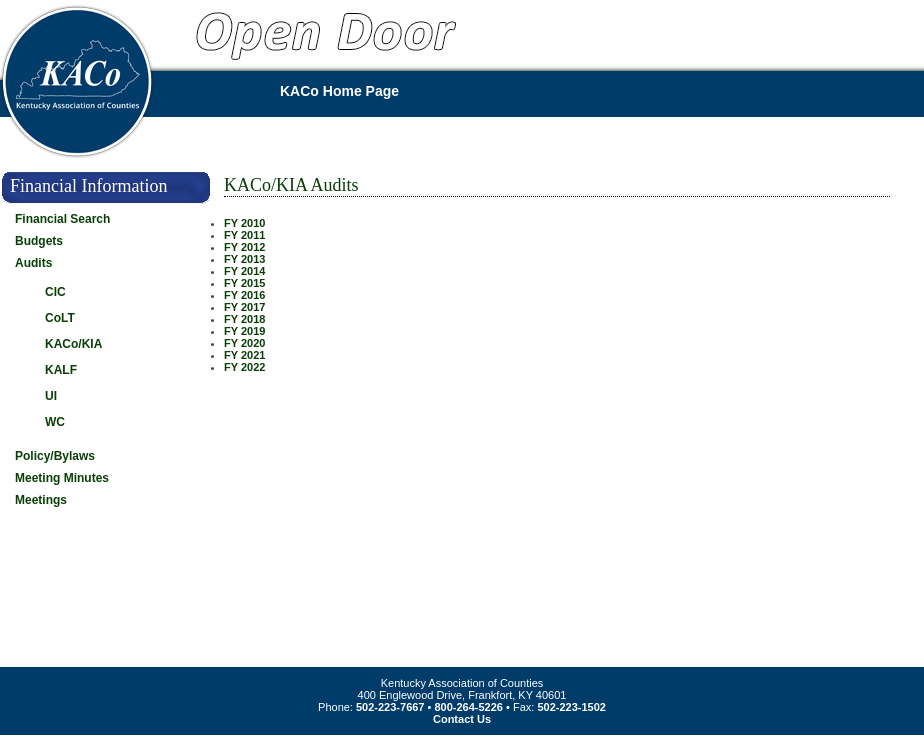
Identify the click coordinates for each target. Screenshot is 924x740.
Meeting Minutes (62, 478)
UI (51, 396)
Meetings (41, 500)
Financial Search (62, 219)
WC (55, 422)
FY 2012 (244, 247)
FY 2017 (244, 307)
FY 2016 (244, 295)
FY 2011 (244, 235)
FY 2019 (244, 331)
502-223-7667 (390, 707)
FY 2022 (244, 367)
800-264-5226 (468, 707)
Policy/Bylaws (55, 456)
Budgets (39, 241)
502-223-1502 (571, 707)
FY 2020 (244, 343)
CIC (55, 292)
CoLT (60, 318)
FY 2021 (244, 355)
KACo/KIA (73, 344)
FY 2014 (244, 271)
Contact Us (462, 719)
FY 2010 (244, 223)
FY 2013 (244, 259)
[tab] (119, 245)
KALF (61, 370)
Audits (33, 263)
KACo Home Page (339, 91)
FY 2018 (244, 319)
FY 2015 (244, 283)
